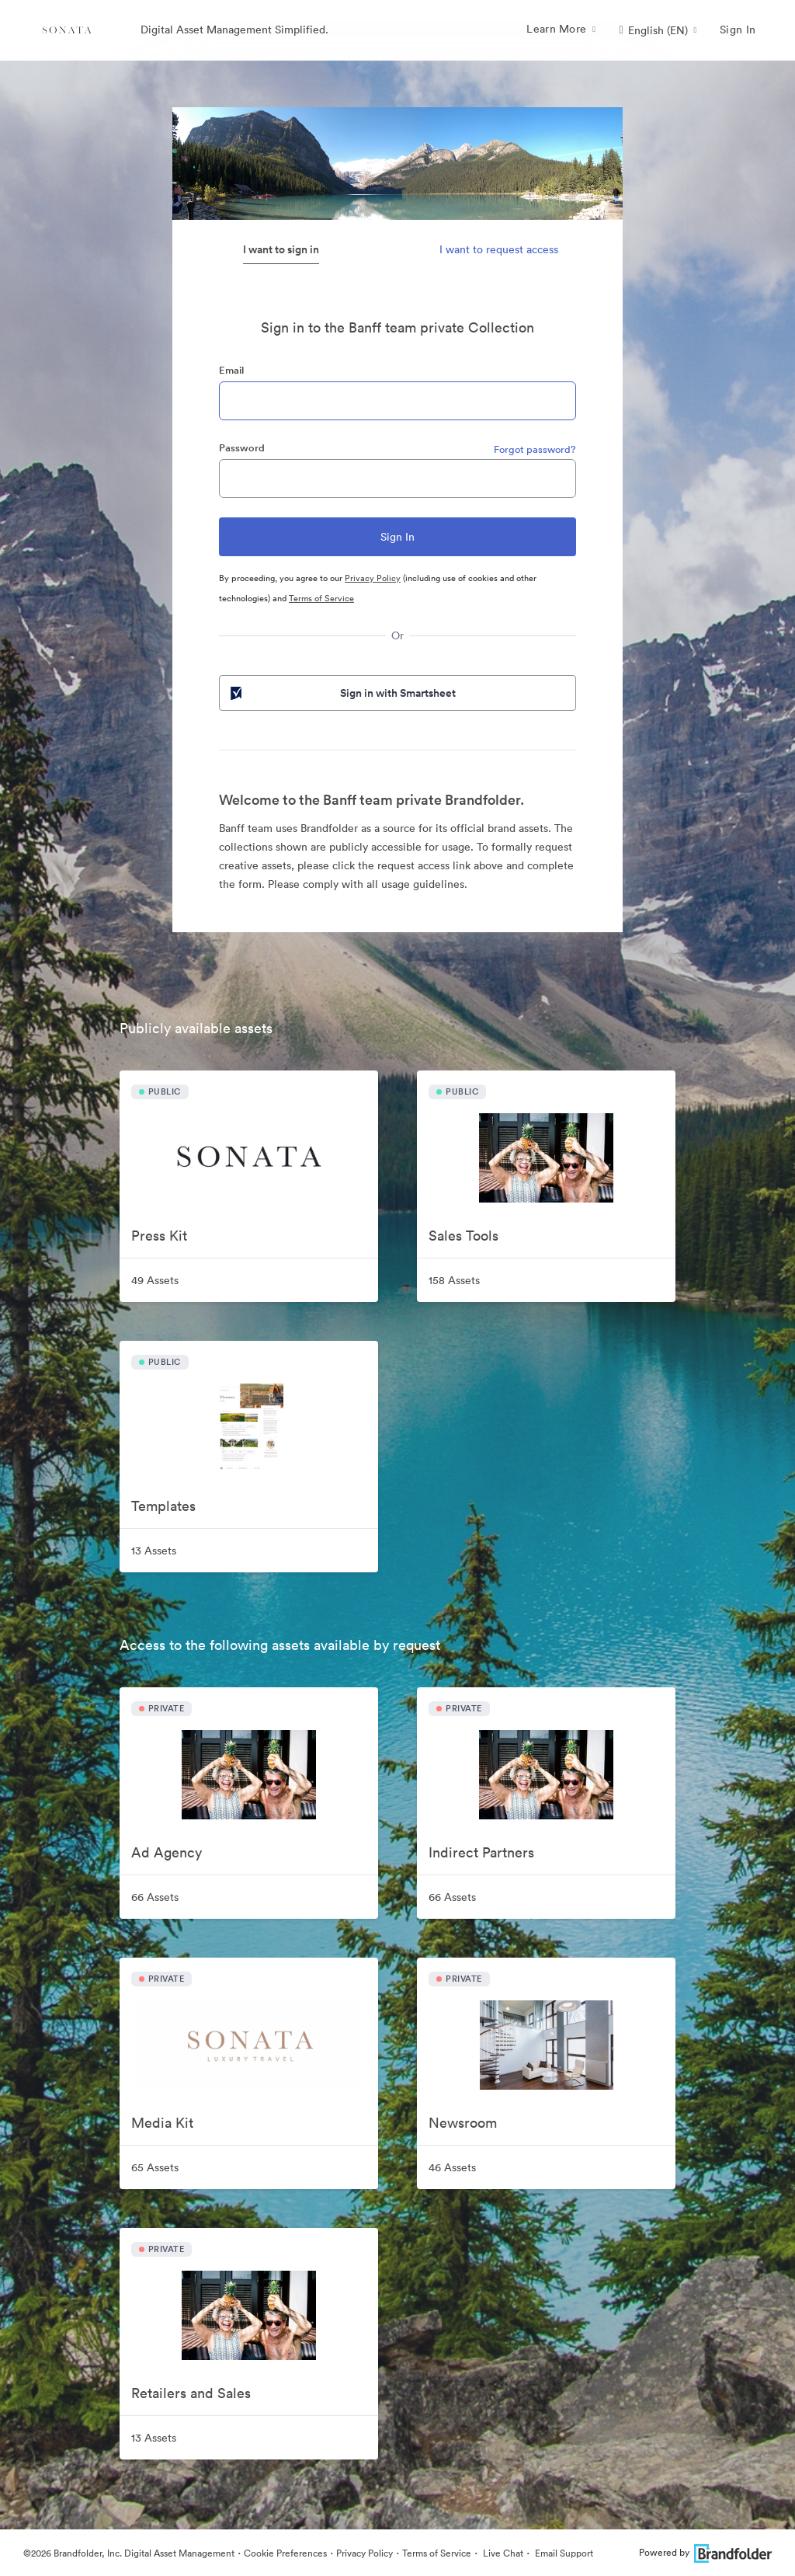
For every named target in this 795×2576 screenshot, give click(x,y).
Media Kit (162, 2123)
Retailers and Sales (191, 2393)
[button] (657, 30)
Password (242, 447)
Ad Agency (166, 1852)
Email (231, 370)
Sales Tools (463, 1235)
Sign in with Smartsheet (341, 693)
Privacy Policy (373, 578)
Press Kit (159, 1235)
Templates (163, 1506)
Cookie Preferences (285, 2553)
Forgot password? (535, 449)
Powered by (705, 2552)
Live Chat (502, 2553)
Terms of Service (321, 598)
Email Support (563, 2553)
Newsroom (463, 2123)
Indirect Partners (481, 1852)
